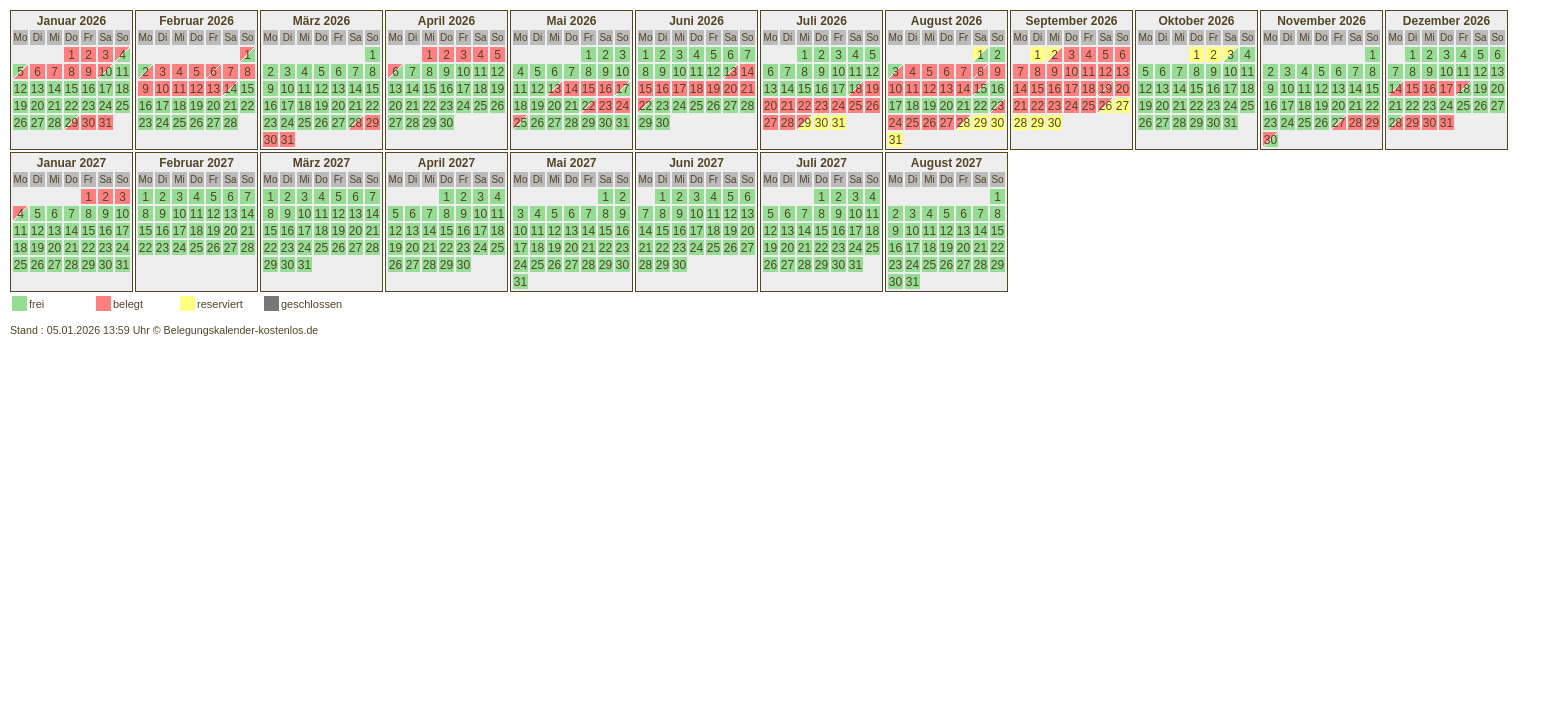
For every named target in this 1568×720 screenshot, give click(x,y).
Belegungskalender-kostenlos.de (241, 330)
